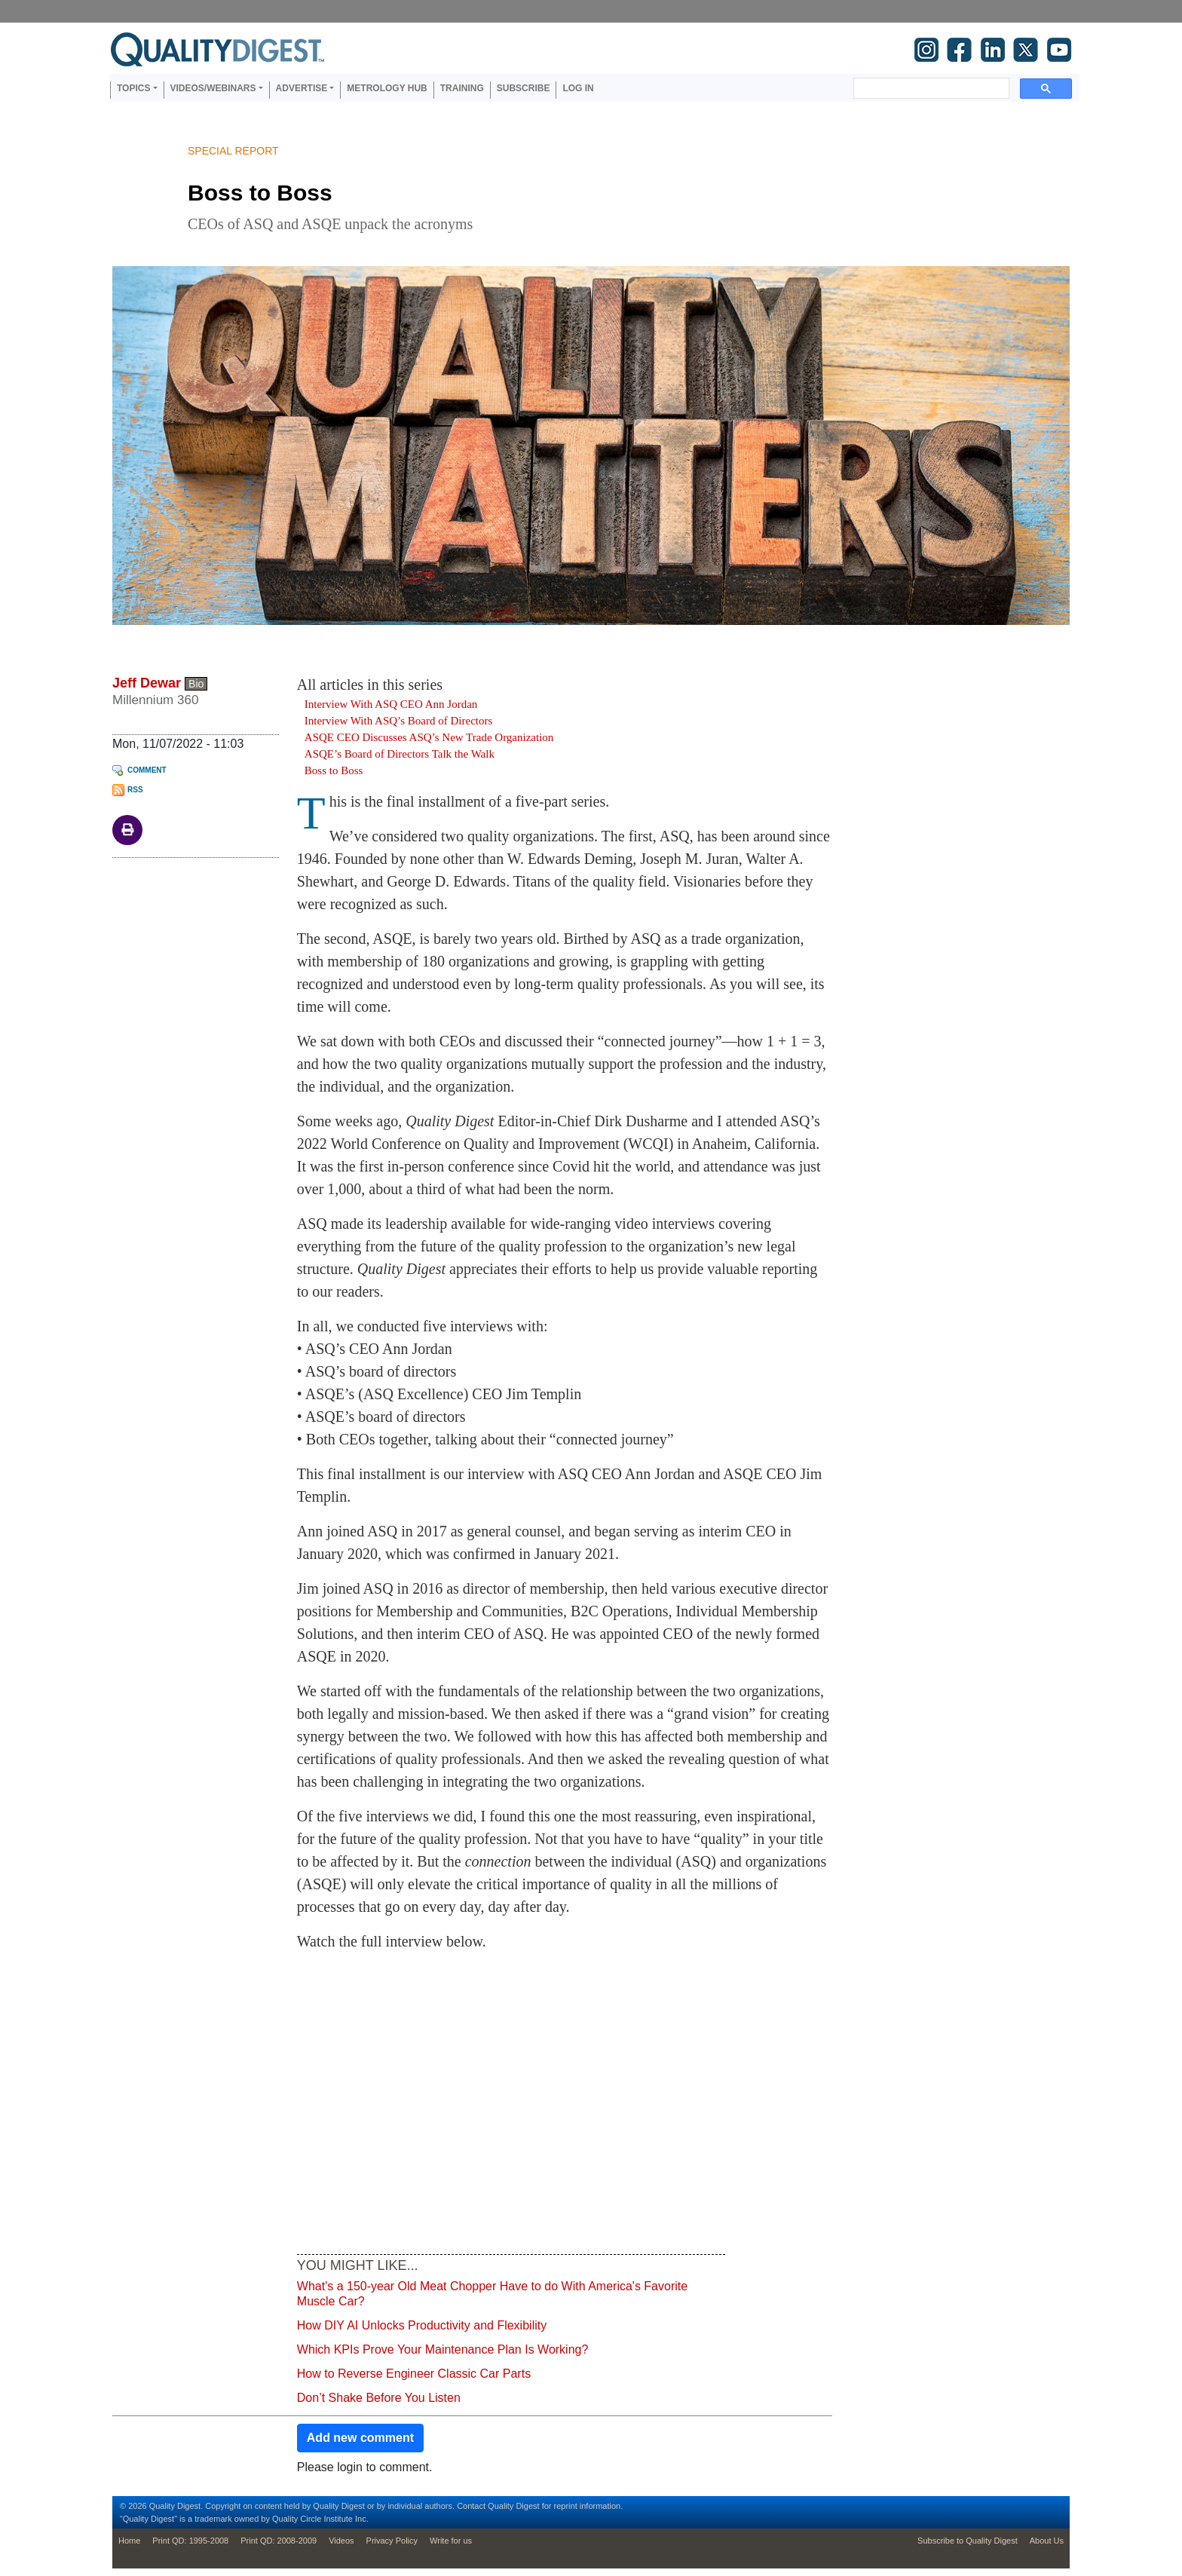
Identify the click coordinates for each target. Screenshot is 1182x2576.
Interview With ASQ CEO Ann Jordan (391, 704)
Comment (147, 770)
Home (129, 2540)
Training (462, 88)
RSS (135, 790)
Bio (196, 684)
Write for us (451, 2540)
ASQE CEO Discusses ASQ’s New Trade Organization (429, 737)
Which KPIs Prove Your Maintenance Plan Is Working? (443, 2349)
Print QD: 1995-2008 (190, 2540)
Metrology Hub (387, 88)
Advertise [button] (302, 88)
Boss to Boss (334, 770)
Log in (577, 88)
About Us (1047, 2540)
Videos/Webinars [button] (213, 88)
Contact (471, 2505)
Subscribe (523, 88)
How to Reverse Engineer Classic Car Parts (414, 2373)
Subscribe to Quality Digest (967, 2540)
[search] (930, 88)
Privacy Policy (392, 2540)
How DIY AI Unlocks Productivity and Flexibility (422, 2325)
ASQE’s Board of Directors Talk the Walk (400, 754)
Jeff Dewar (146, 683)
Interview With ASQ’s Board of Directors (399, 721)
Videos (341, 2540)
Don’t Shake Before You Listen (379, 2397)
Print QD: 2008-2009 (278, 2540)
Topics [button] (133, 88)
